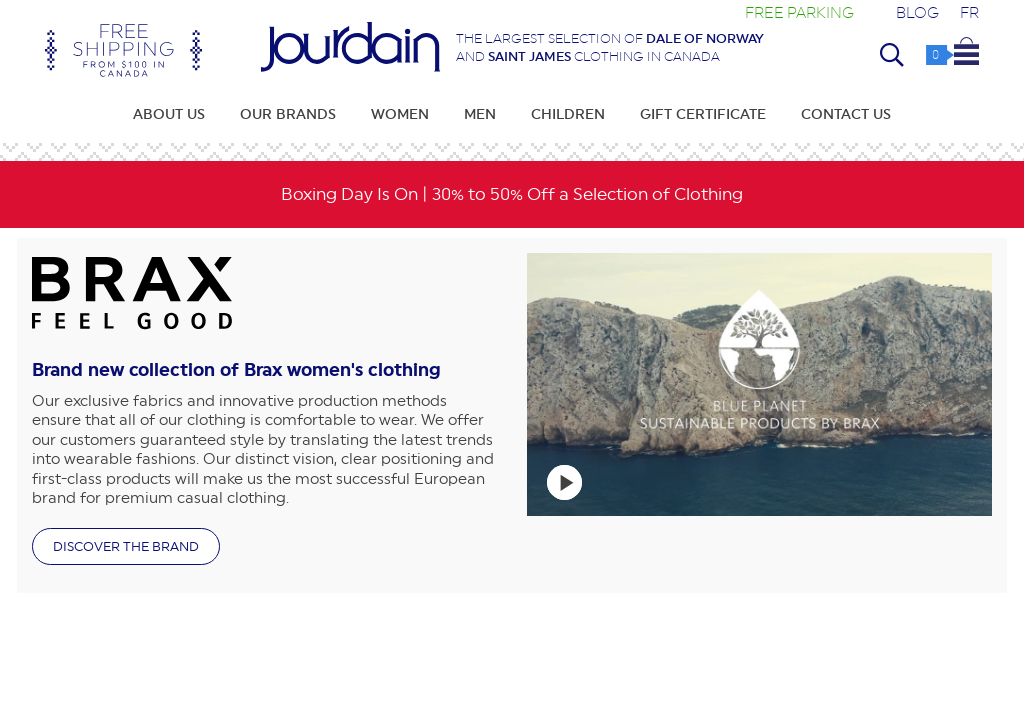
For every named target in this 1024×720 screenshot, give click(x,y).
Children (568, 114)
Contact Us (846, 114)
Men (480, 114)
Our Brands (288, 114)
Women (400, 114)
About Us (169, 114)
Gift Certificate (703, 114)
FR (969, 12)
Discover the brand (126, 546)
